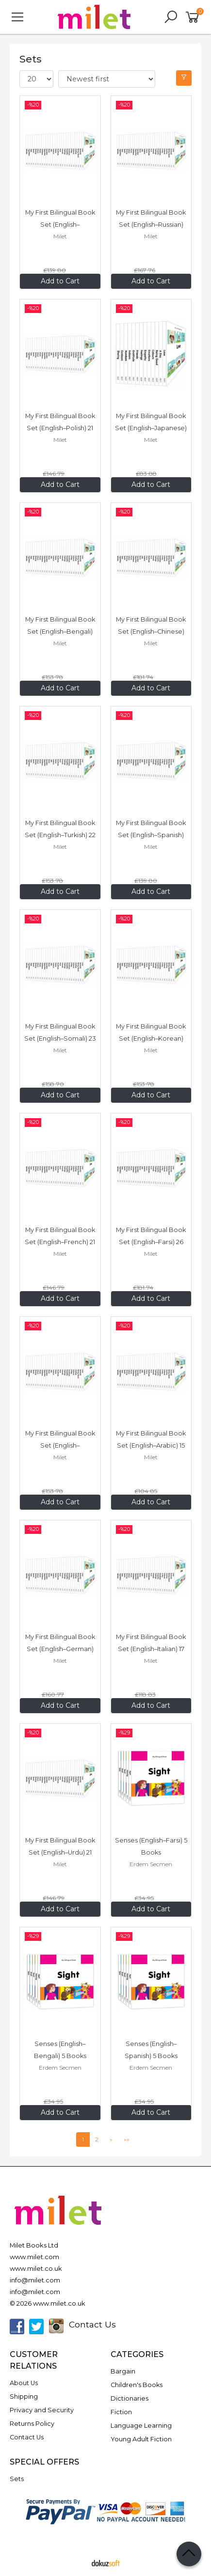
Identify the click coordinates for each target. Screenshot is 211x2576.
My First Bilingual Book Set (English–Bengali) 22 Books (61, 631)
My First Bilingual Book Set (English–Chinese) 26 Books (151, 631)
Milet (60, 236)
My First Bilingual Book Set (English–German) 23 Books (61, 1649)
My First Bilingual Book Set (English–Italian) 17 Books (151, 1649)
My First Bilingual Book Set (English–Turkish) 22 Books (61, 835)
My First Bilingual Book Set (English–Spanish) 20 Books (151, 835)
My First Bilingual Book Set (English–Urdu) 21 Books (61, 1852)
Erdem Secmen (151, 1864)
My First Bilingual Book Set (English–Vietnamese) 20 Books (61, 224)
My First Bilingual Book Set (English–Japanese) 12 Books (151, 428)
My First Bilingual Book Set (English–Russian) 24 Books (151, 224)
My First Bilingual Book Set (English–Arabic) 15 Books (151, 1445)
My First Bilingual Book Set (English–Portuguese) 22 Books (61, 1445)
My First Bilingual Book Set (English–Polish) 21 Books (61, 428)
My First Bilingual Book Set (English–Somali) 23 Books (60, 1038)
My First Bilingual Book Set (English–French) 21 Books (61, 1242)
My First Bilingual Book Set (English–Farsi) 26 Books (151, 1242)
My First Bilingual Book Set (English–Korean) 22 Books (151, 1038)
